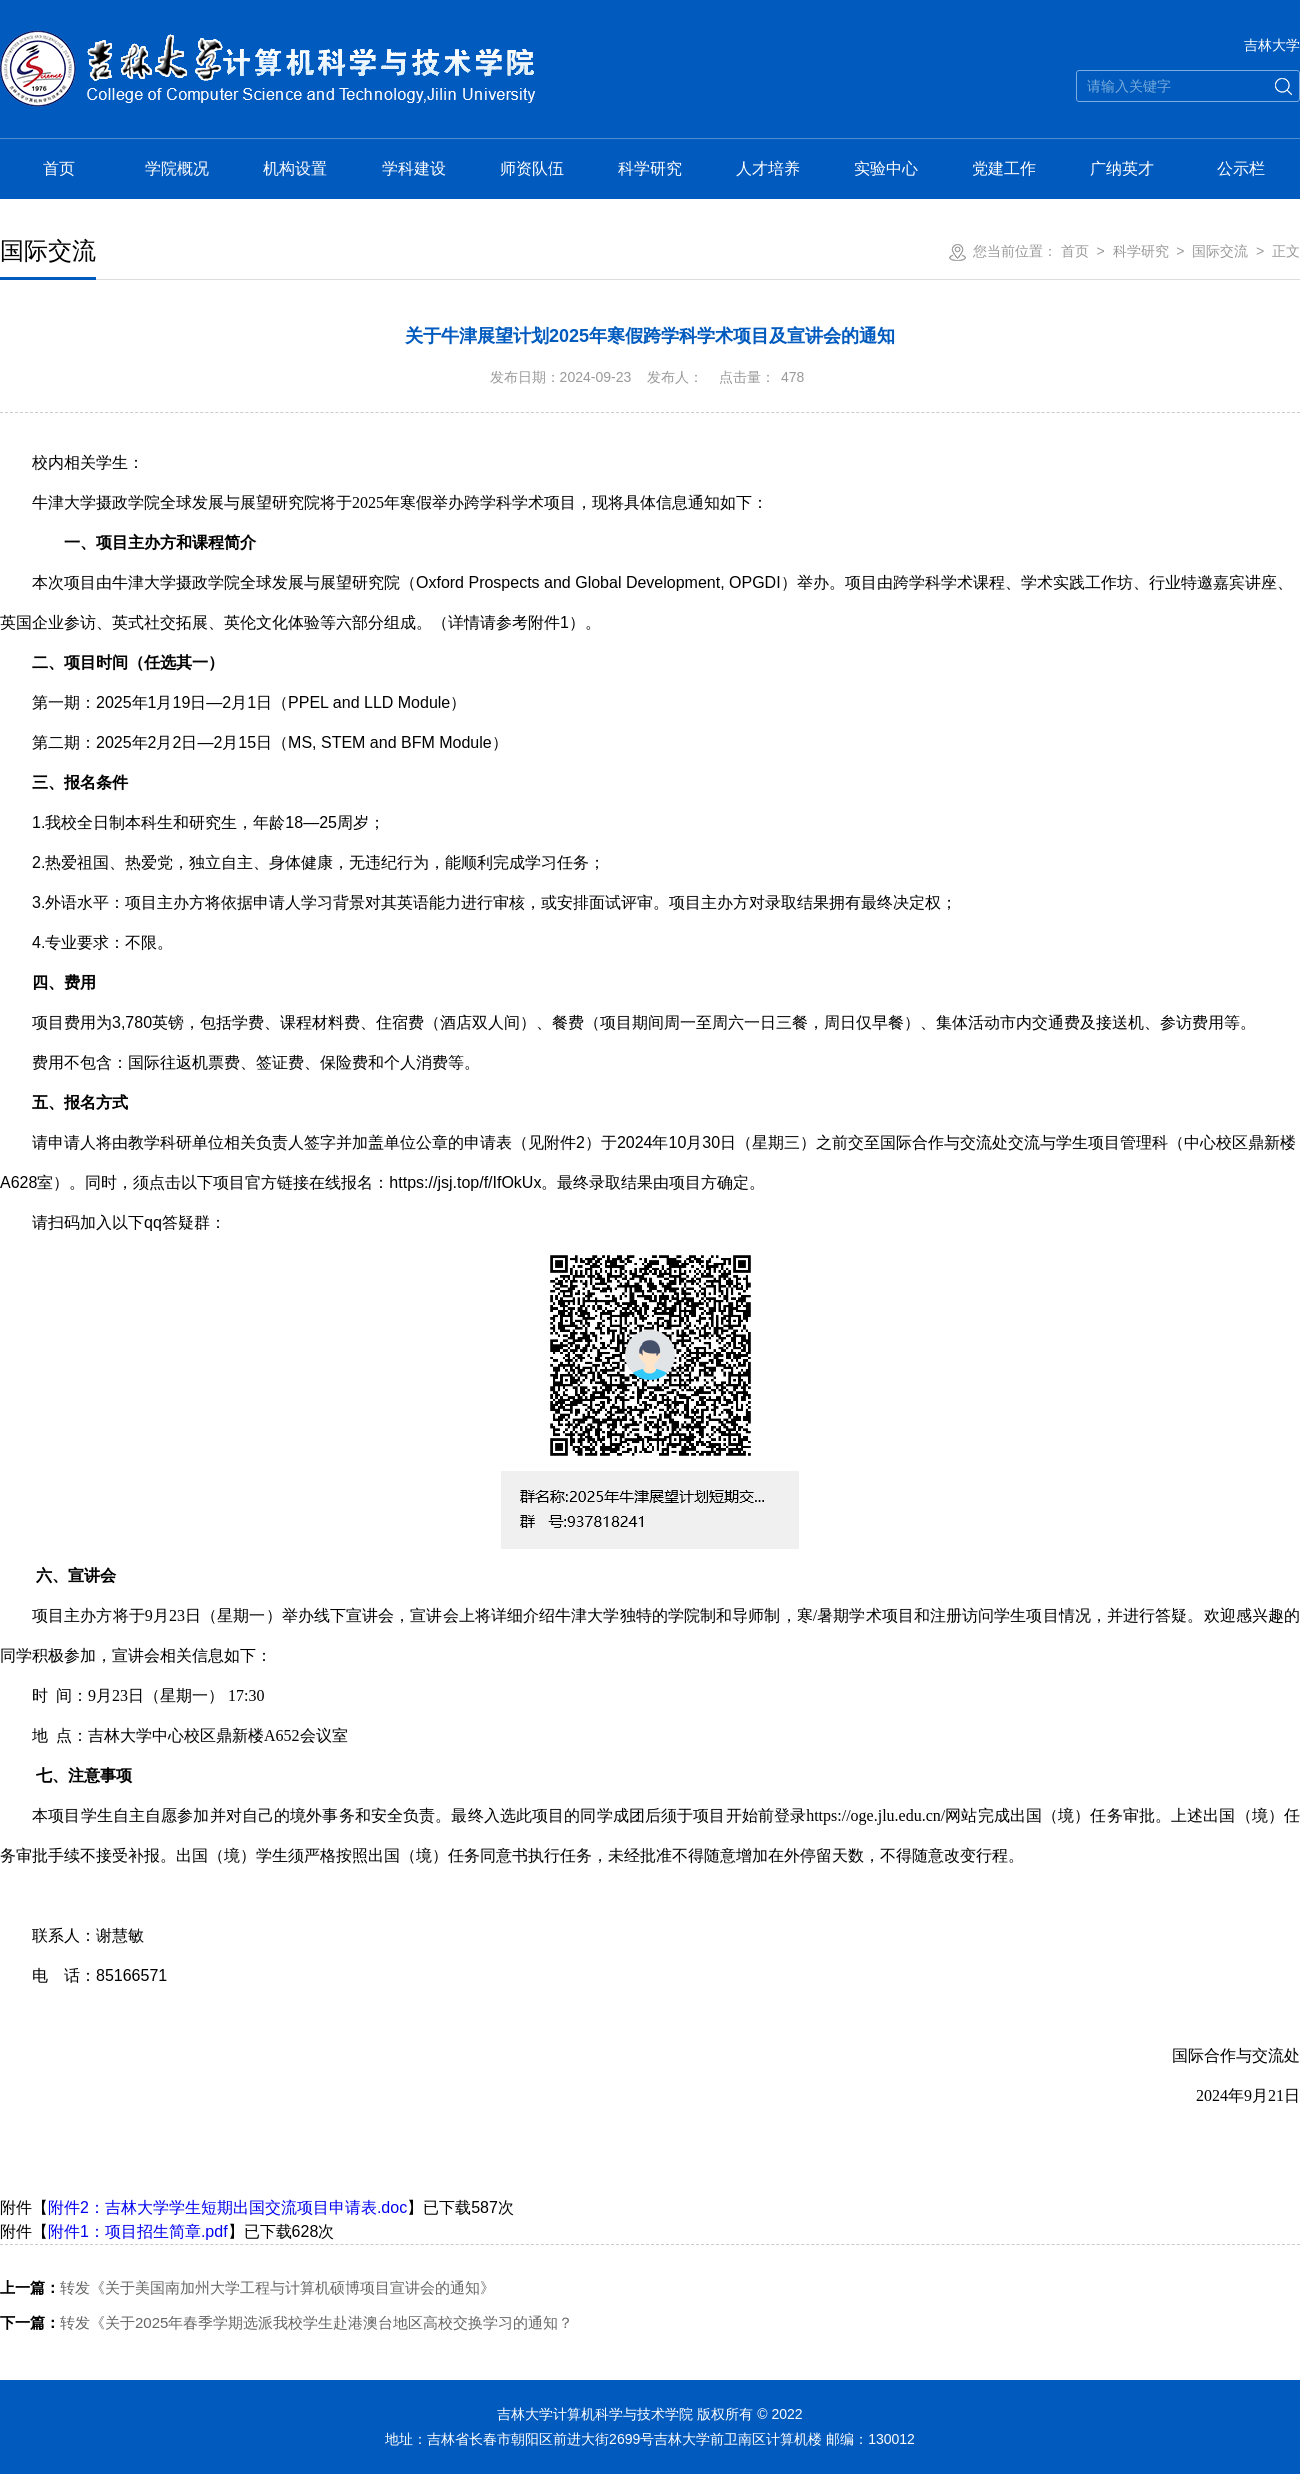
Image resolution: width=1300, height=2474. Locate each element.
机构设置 (295, 168)
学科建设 (414, 168)
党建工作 (1004, 168)
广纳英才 (1122, 168)
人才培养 (768, 168)
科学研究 (650, 168)
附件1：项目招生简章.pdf (138, 2231)
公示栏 (1241, 168)
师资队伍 (532, 168)
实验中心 (886, 168)
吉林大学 (1272, 45)
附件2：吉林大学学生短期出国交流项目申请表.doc (227, 2207)
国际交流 (1220, 251)
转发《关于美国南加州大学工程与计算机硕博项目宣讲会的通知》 (247, 2287)
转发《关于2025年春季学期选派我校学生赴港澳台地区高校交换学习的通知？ (286, 2322)
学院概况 (177, 168)
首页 (59, 168)
